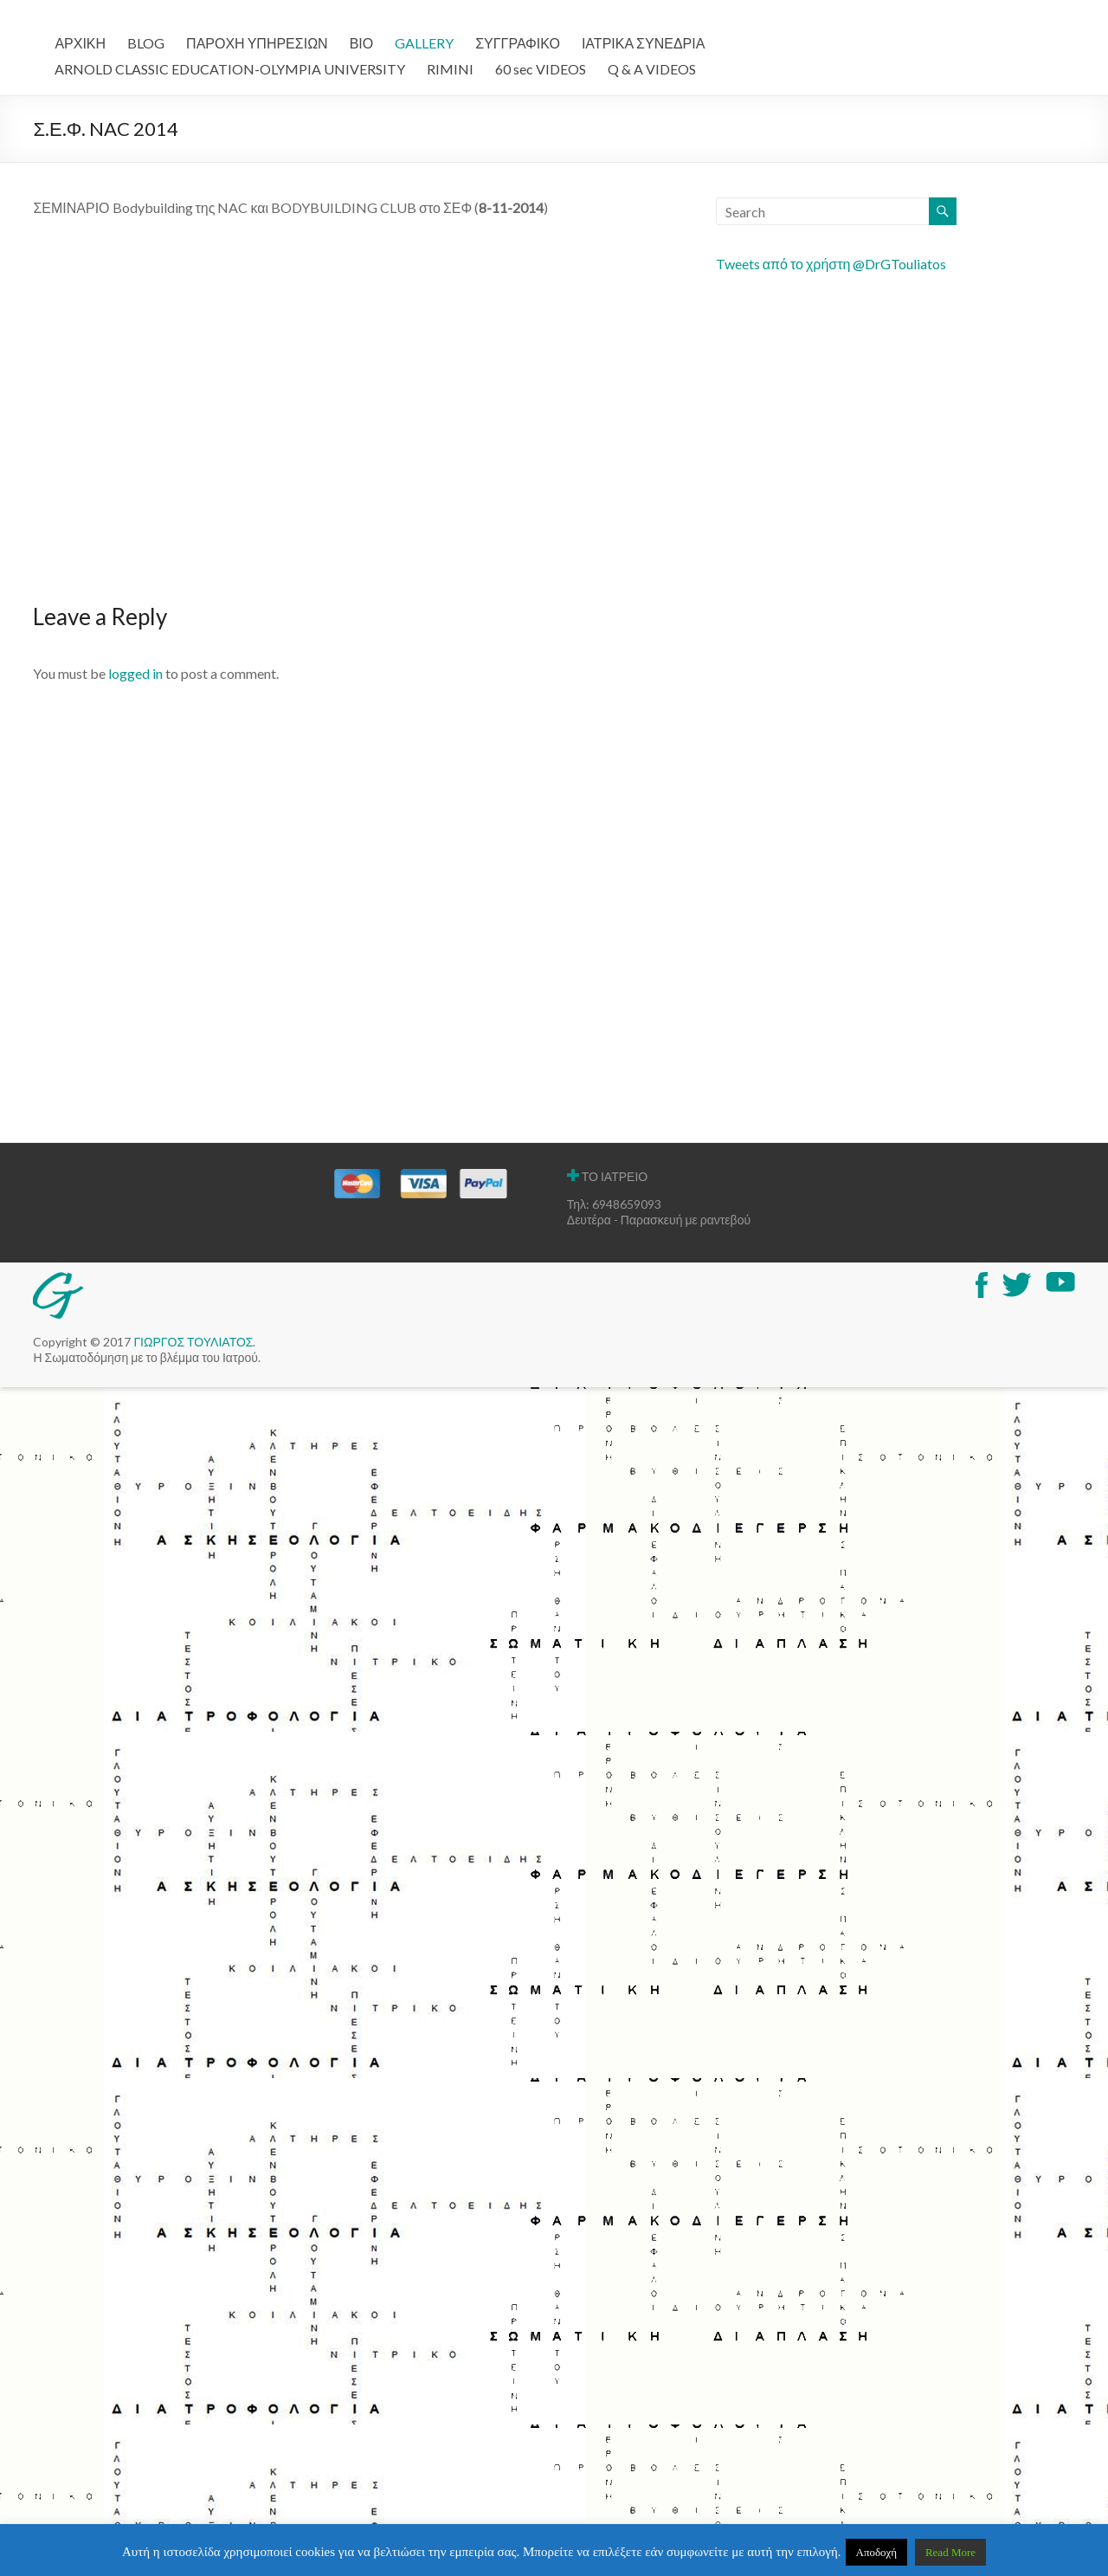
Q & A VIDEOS (652, 69)
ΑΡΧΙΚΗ (80, 43)
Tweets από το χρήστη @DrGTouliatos (831, 263)
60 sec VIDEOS (540, 69)
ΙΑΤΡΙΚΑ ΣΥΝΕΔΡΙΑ (643, 43)
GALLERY (424, 43)
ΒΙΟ (362, 43)
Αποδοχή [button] (877, 2552)
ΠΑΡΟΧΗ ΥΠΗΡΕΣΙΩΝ (257, 43)
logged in (135, 673)
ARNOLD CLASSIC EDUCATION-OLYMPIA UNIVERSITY (230, 69)
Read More (950, 2552)
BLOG (145, 43)
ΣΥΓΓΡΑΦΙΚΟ (517, 43)
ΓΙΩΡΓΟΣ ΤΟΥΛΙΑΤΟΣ (193, 1341)
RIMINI (450, 69)
